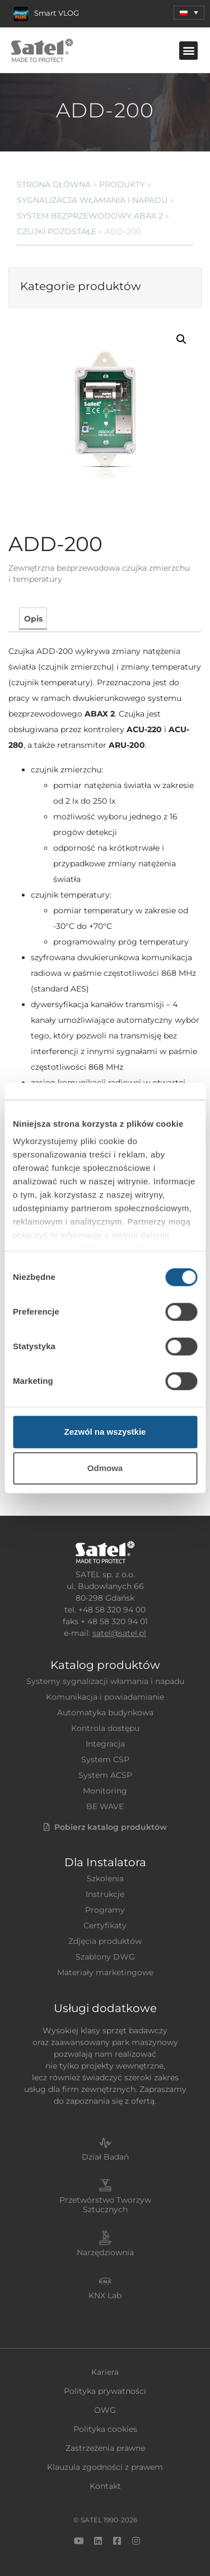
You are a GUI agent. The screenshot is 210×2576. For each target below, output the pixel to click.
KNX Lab (105, 2295)
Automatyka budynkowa (105, 1712)
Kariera (105, 2372)
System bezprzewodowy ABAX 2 (90, 216)
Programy (105, 1910)
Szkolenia (105, 1878)
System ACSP (105, 1775)
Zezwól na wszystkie (105, 1431)
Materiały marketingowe (105, 1972)
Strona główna (54, 184)
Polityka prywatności (105, 2391)
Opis (33, 619)
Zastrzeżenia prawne (105, 2448)
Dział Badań (105, 2157)
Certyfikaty (105, 1925)
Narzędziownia (105, 2252)
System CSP (105, 1759)
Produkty (122, 184)
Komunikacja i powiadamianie (105, 1697)
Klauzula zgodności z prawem (105, 2467)
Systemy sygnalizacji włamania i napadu (105, 1681)
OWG (105, 2410)
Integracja (105, 1744)
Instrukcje (105, 1894)
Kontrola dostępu (105, 1728)
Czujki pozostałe (56, 231)
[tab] (32, 618)
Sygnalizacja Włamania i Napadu (92, 200)
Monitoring (105, 1791)
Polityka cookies (105, 2429)
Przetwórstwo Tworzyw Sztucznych (105, 2204)
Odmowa (105, 1468)
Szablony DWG (105, 1957)
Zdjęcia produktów (105, 1941)
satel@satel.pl (119, 1633)
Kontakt (105, 2486)
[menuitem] (189, 13)
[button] (188, 50)
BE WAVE (105, 1806)
